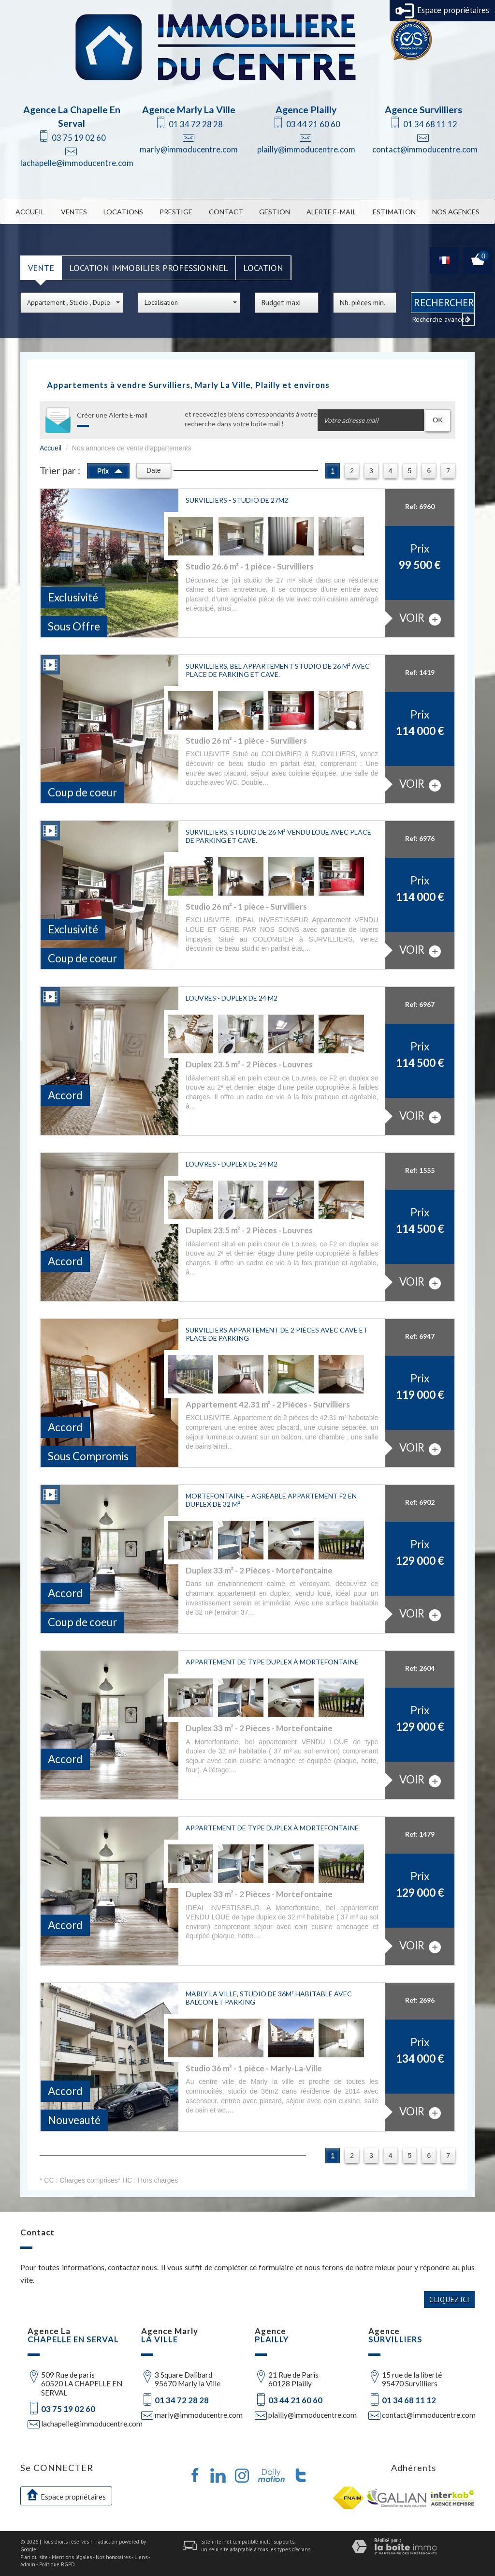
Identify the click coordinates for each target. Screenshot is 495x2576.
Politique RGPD (57, 2564)
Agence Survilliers (423, 109)
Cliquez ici (449, 2299)
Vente (41, 267)
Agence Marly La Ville (188, 109)
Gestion (275, 212)
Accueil (29, 212)
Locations (123, 212)
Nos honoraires (113, 2556)
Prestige (176, 212)
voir (420, 618)
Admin (27, 2564)
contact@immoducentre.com (425, 149)
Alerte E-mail (331, 212)
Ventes (74, 212)
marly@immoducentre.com (189, 149)
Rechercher (444, 302)
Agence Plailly (306, 109)
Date (153, 470)
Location (263, 267)
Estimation (394, 212)
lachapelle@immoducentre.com (76, 163)
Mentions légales (72, 2556)
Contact (226, 212)
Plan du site (34, 2556)
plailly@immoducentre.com (306, 149)
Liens (140, 2556)
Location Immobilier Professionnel (148, 267)
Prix (110, 469)
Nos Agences (456, 212)
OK (438, 420)
